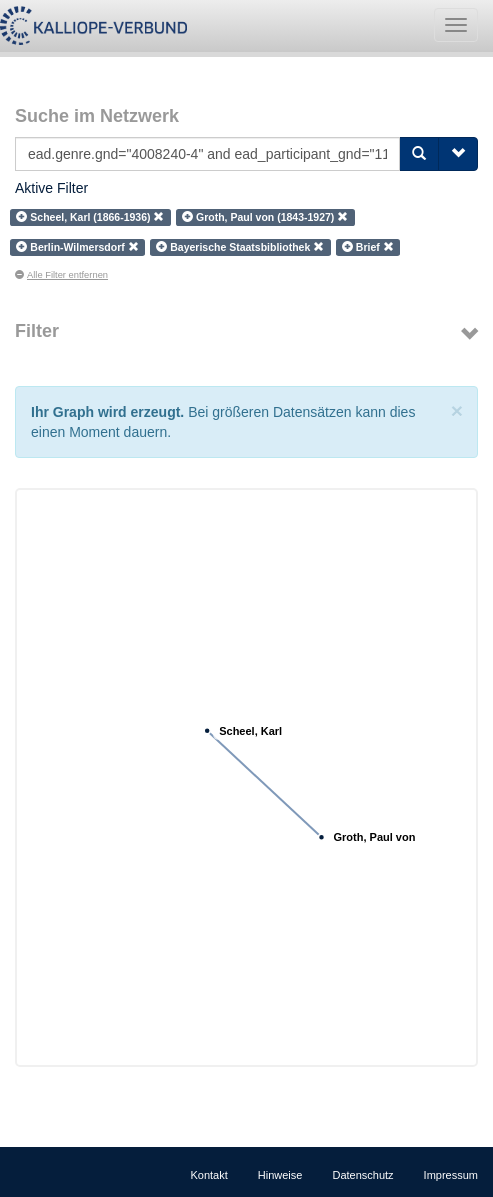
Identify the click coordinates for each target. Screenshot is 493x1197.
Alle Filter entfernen (61, 275)
